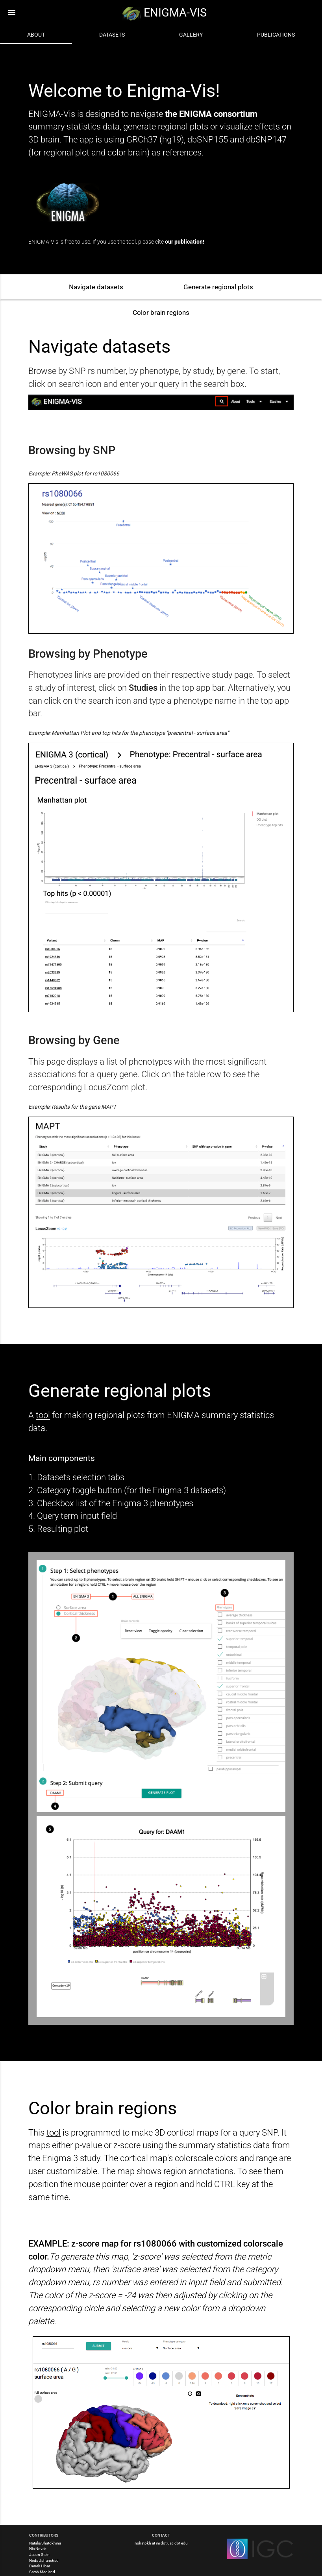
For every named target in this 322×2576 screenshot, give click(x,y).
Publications (276, 34)
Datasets (112, 34)
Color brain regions (161, 312)
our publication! (184, 242)
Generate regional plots (218, 287)
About (36, 34)
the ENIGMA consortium (211, 114)
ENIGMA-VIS (164, 13)
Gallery (191, 34)
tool (43, 1415)
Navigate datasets (96, 287)
